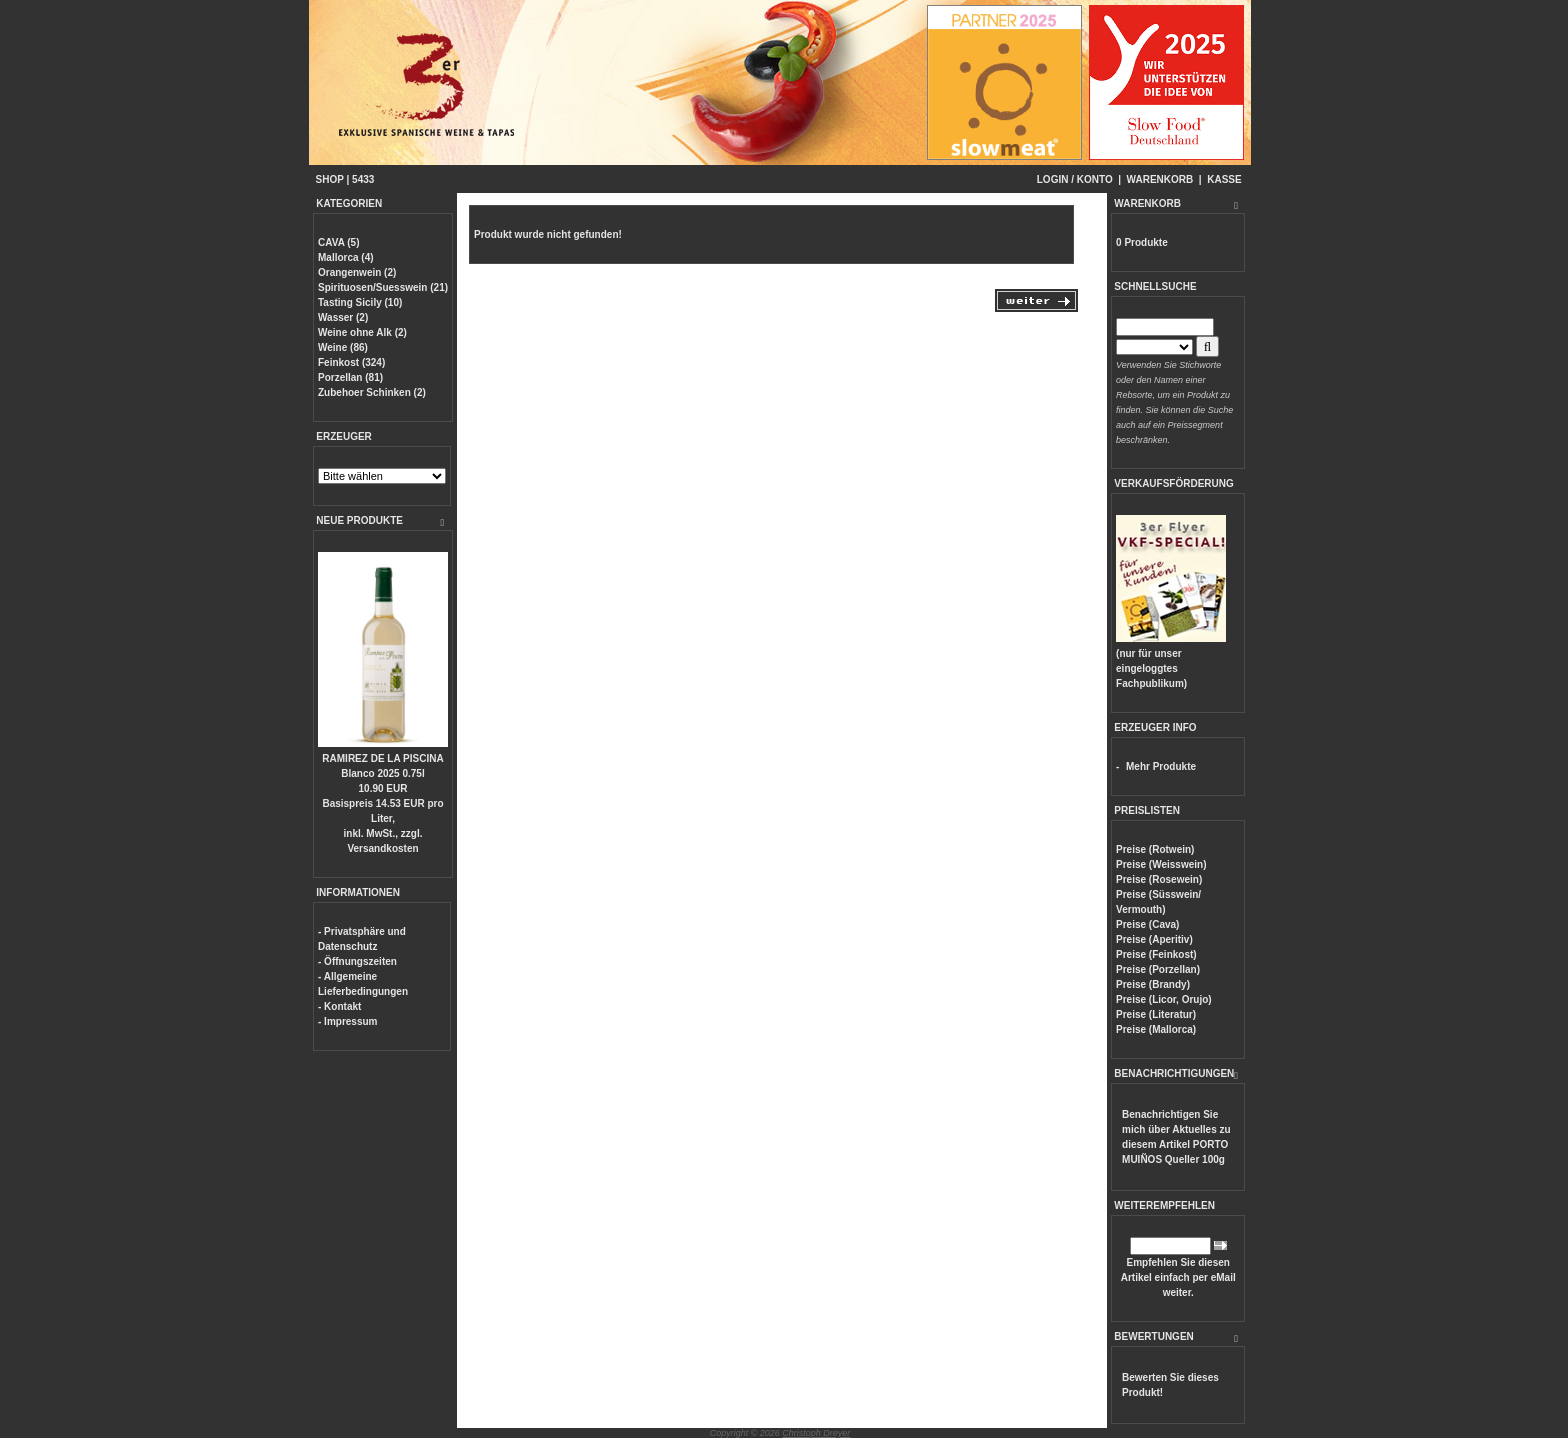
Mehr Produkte (1161, 766)
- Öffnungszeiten (357, 961)
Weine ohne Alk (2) (362, 332)
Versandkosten (382, 848)
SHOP (330, 179)
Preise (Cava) (1147, 924)
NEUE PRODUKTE (359, 520)
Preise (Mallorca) (1156, 1029)
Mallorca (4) (346, 257)
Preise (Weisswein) (1161, 864)
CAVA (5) (338, 242)
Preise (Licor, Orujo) (1164, 999)
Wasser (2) (343, 317)
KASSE (1224, 179)
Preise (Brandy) (1153, 984)
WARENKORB (1160, 179)
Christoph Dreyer (816, 1433)
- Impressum (347, 1021)
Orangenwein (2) (357, 272)
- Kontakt (339, 1006)
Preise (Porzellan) (1158, 969)
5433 (363, 179)
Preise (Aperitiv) (1154, 939)
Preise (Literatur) (1156, 1014)
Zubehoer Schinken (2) (372, 392)
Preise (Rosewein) (1159, 879)
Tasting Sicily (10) (360, 302)
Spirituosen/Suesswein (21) (383, 287)
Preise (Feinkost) (1156, 954)
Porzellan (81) (350, 377)
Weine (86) (343, 347)
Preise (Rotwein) (1155, 849)
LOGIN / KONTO (1075, 179)
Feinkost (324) (351, 362)
